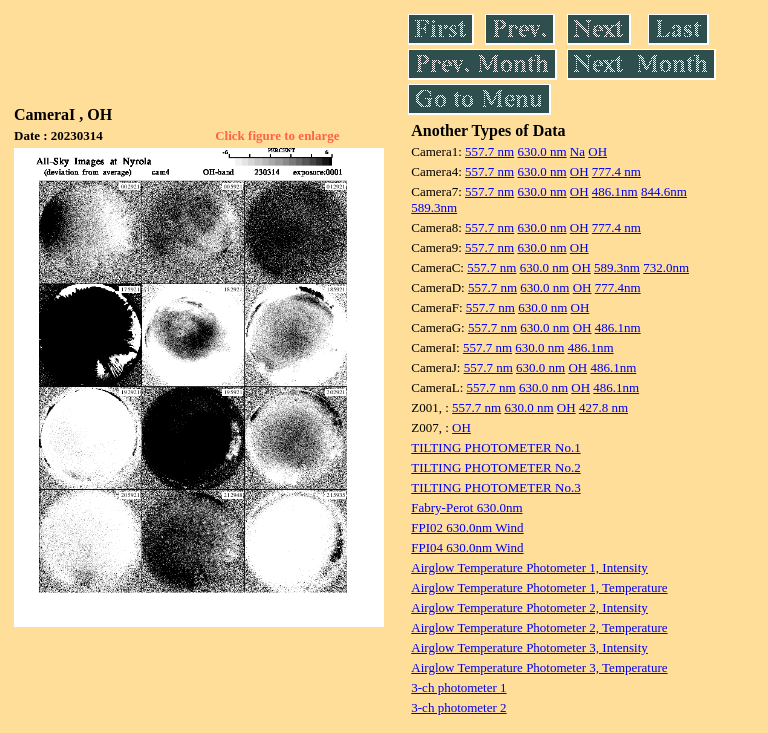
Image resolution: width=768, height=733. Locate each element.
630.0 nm (541, 151)
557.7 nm (489, 151)
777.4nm (618, 287)
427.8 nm (603, 407)
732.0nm (666, 267)
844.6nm (664, 191)
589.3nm (434, 207)
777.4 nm (616, 171)
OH (597, 151)
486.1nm (615, 191)
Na (577, 151)
